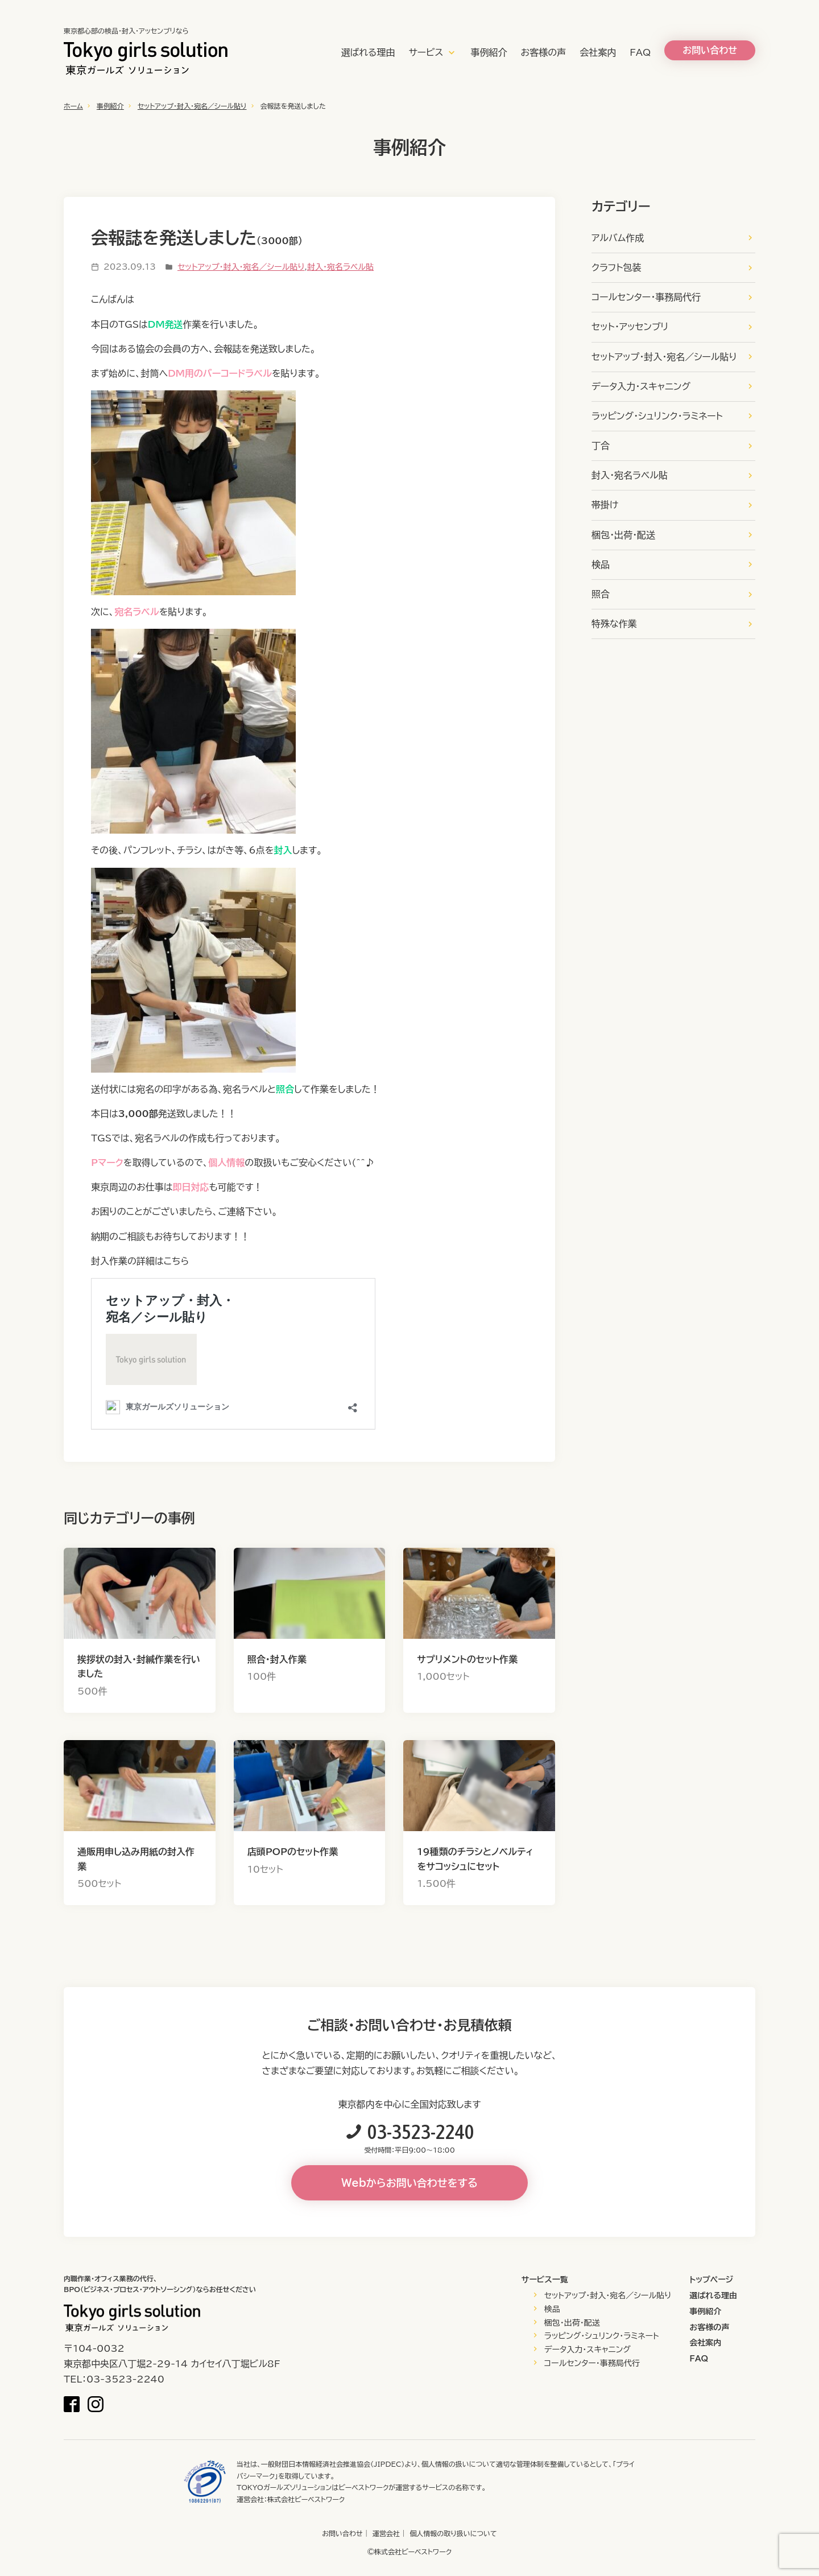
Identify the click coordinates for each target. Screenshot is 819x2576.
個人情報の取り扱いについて (453, 2533)
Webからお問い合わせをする (409, 2183)
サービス (425, 52)
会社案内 (598, 52)
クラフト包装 (616, 267)
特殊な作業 (614, 623)
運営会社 (386, 2533)
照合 (601, 594)
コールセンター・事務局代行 (646, 297)
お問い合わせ (342, 2533)
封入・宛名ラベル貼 (340, 267)
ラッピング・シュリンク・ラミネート (657, 416)
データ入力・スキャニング (641, 386)
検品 (601, 564)
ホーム (73, 105)
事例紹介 (489, 52)
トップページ (711, 2280)
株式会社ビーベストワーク (306, 2499)
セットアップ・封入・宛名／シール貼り (192, 105)
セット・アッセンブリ (630, 326)
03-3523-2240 (420, 2131)
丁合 (601, 445)
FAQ (640, 52)
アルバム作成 (618, 237)
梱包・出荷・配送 (623, 534)
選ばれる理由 (368, 52)
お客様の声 (543, 52)
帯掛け (605, 504)
